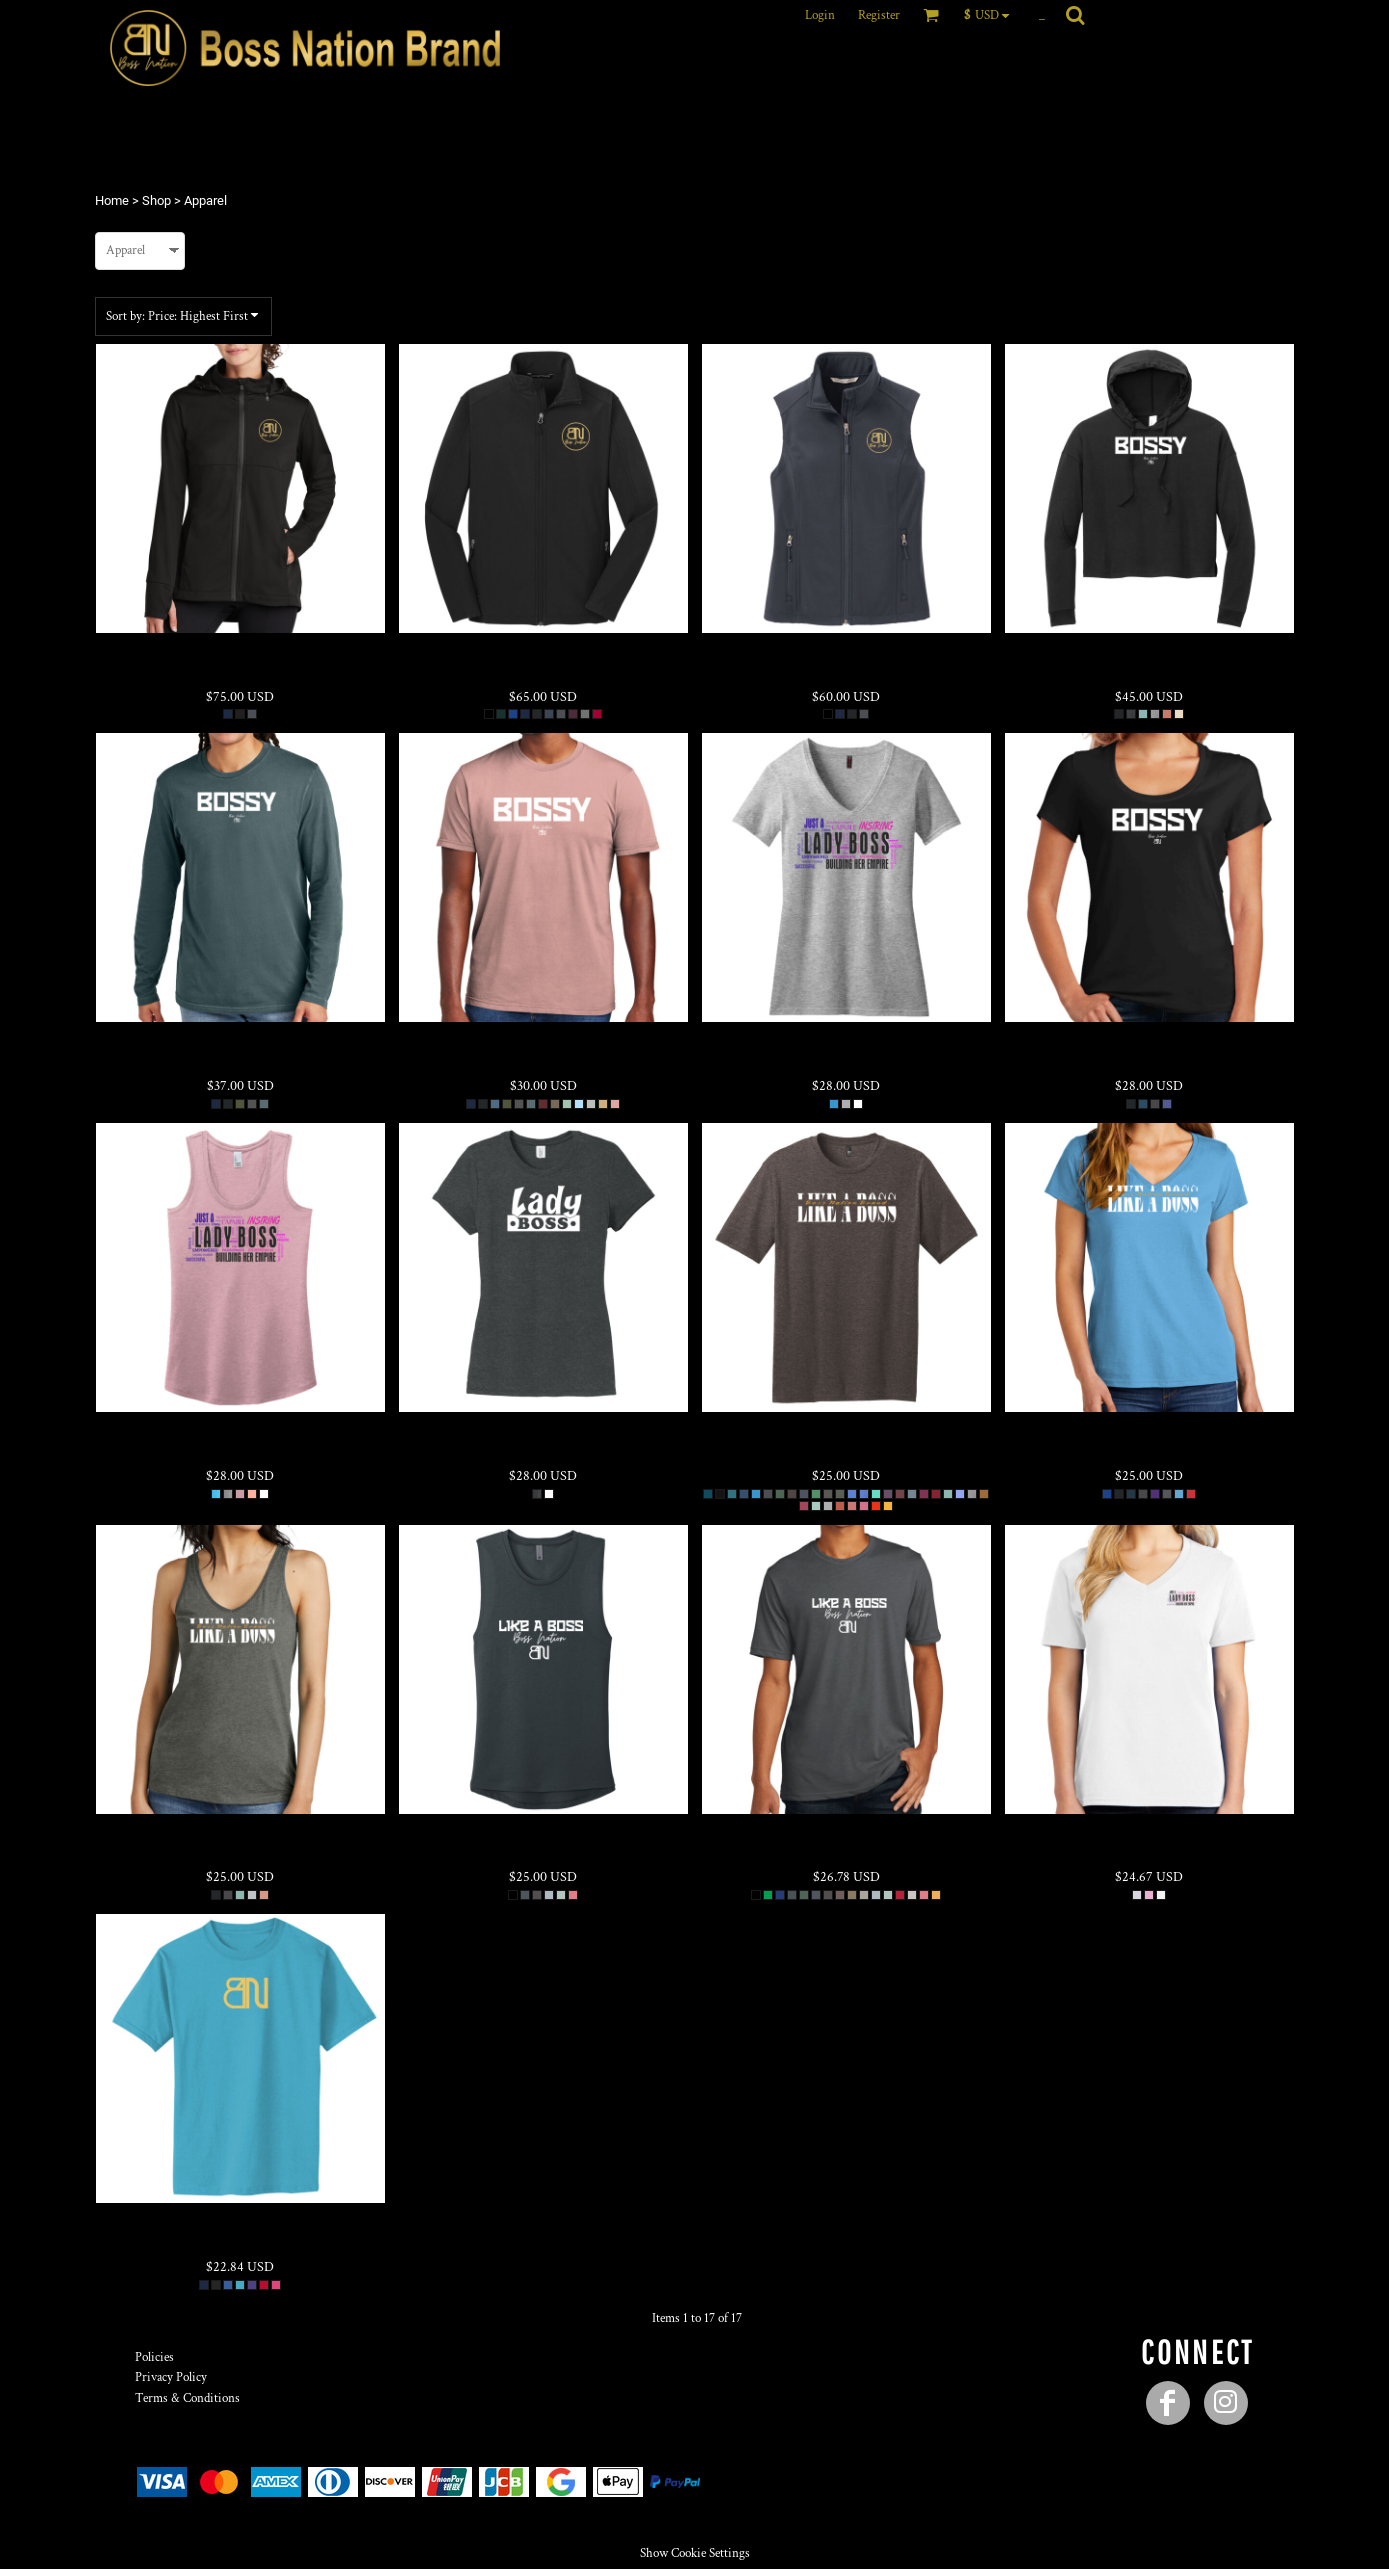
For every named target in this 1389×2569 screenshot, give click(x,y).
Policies (154, 2357)
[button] (991, 15)
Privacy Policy (171, 2377)
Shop (156, 200)
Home (112, 200)
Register (879, 15)
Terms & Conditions (187, 2398)
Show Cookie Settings (695, 2553)
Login (820, 15)
